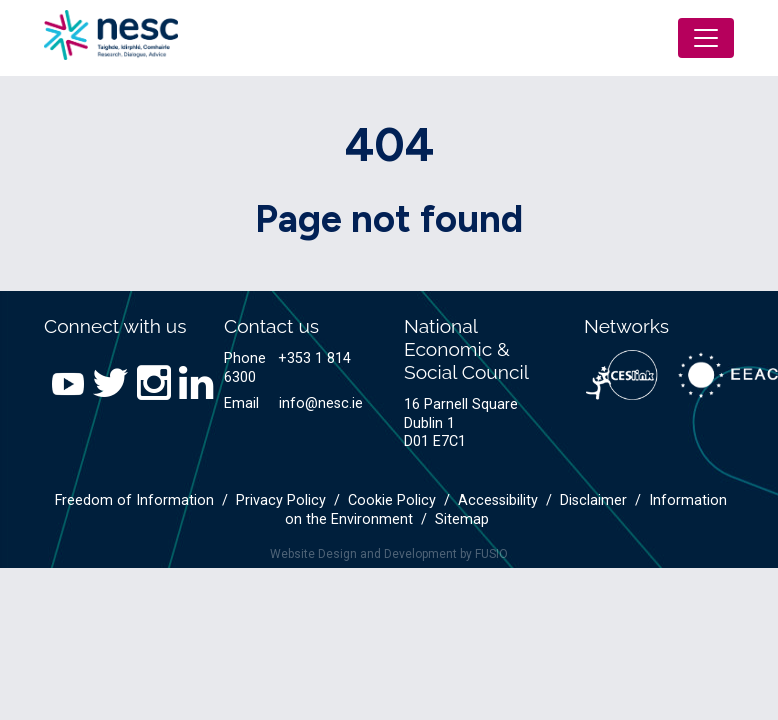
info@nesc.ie (321, 403)
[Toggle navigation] (706, 38)
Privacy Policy (281, 500)
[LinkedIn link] (192, 384)
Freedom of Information (134, 500)
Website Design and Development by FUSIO (389, 554)
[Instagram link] (150, 384)
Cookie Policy (392, 500)
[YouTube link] (64, 384)
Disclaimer (593, 500)
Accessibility (498, 500)
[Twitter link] (106, 384)
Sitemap (462, 519)
